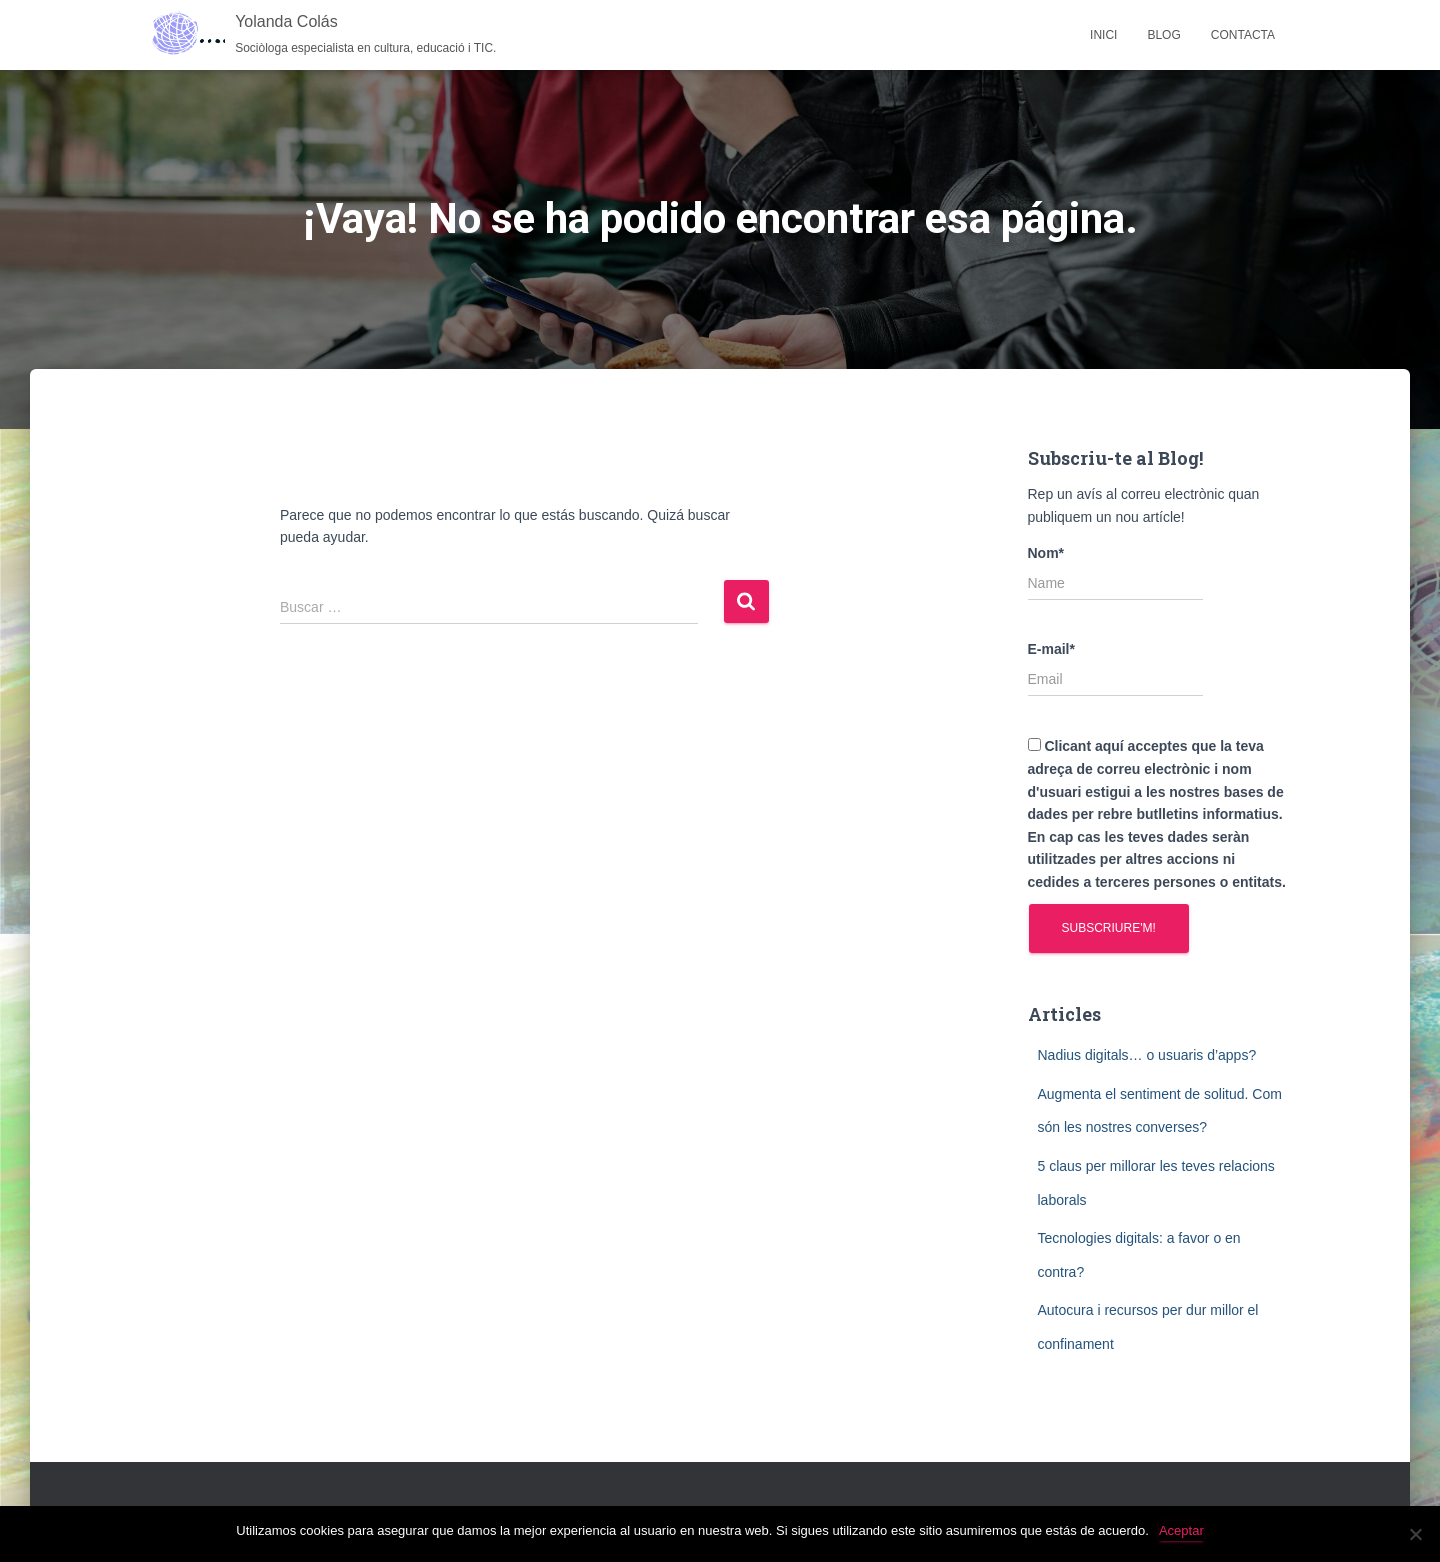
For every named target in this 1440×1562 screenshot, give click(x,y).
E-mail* (1115, 669)
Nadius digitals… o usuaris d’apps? (1147, 1055)
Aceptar (1181, 1530)
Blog (1163, 35)
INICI (1103, 35)
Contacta (1243, 35)
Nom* (1115, 573)
